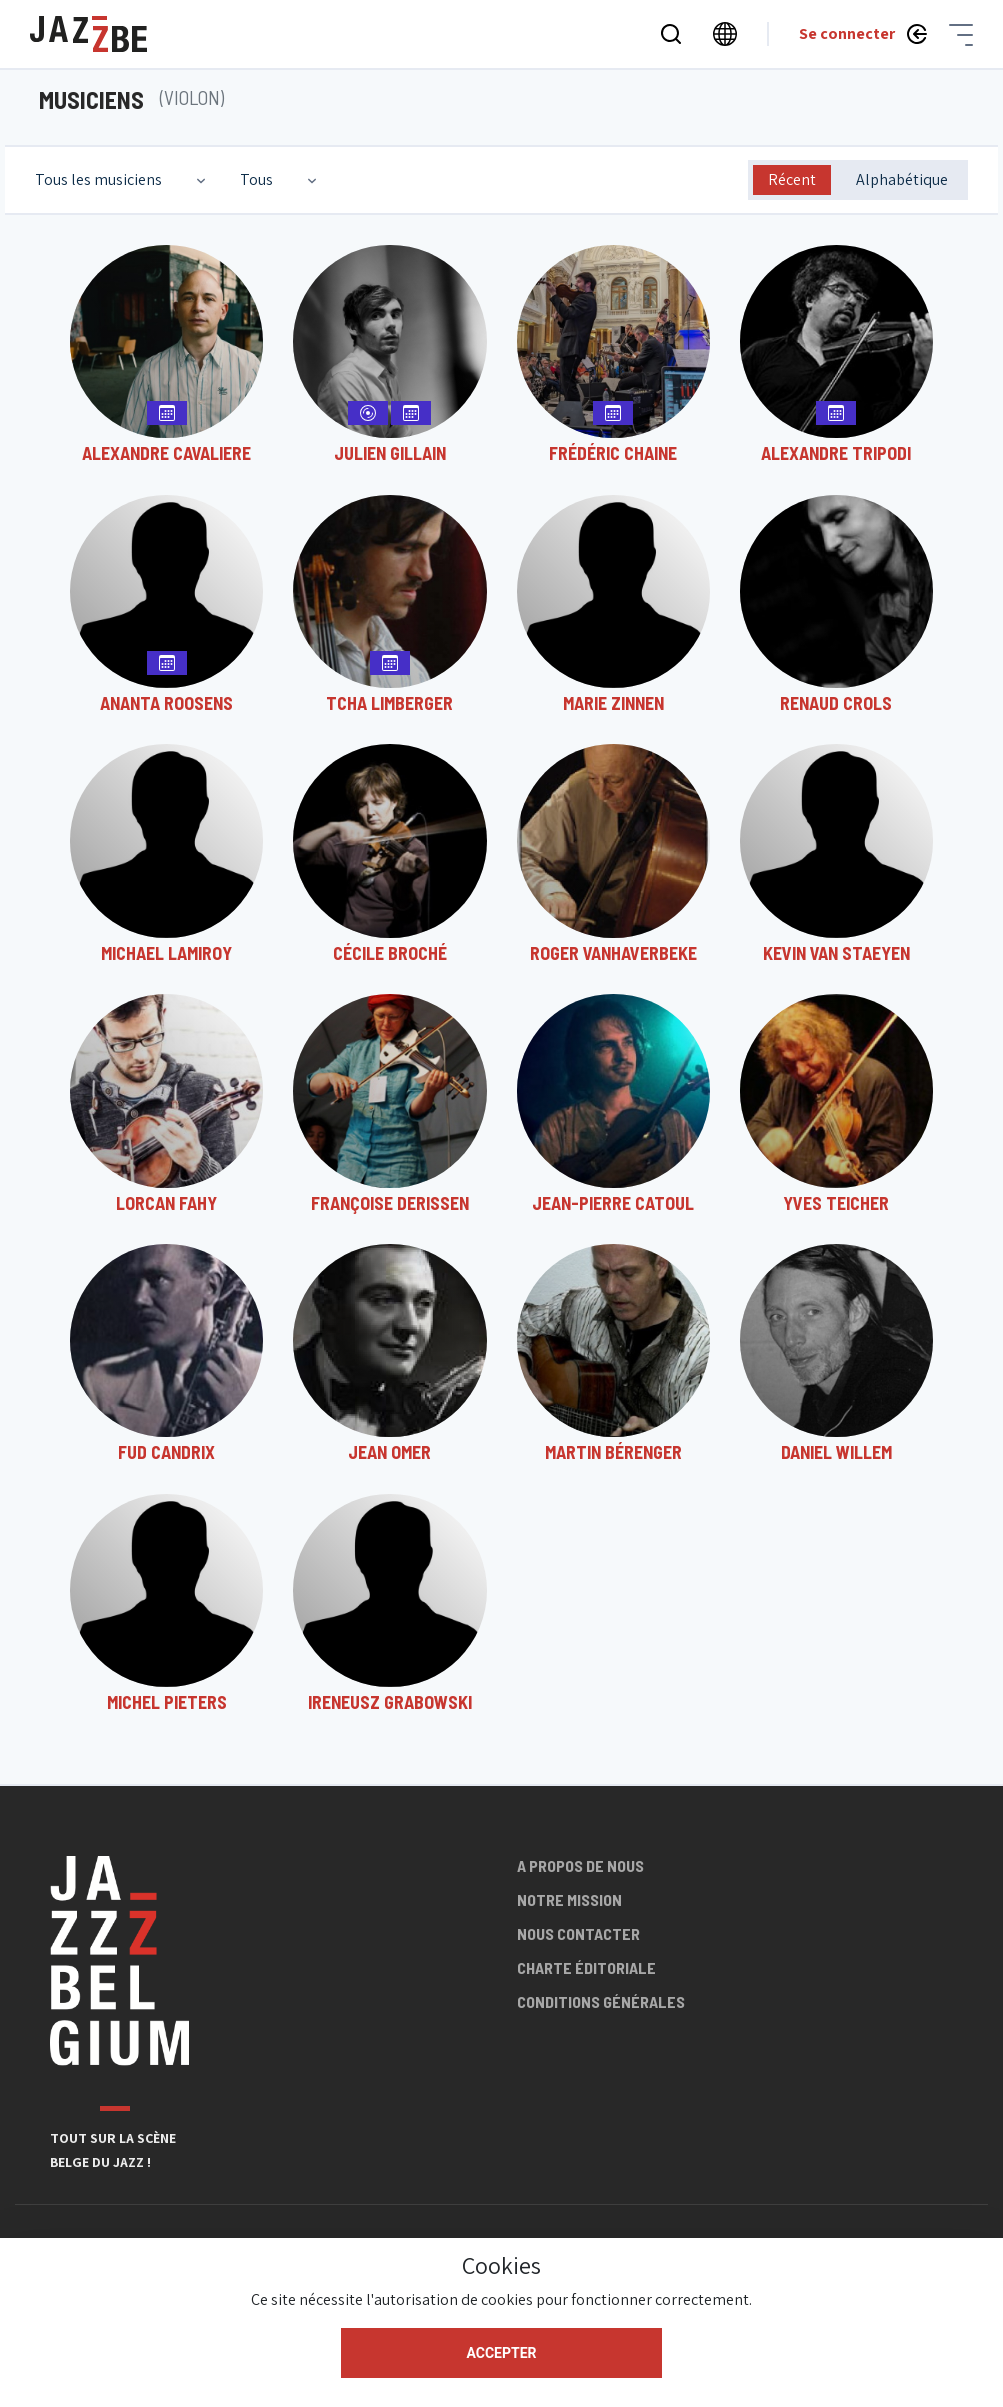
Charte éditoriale (586, 1967)
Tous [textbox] (256, 179)
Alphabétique (902, 179)
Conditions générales (601, 2001)
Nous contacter (578, 1933)
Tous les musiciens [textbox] (98, 179)
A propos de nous (580, 1865)
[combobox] (122, 180)
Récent (792, 179)
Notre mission (569, 1899)
